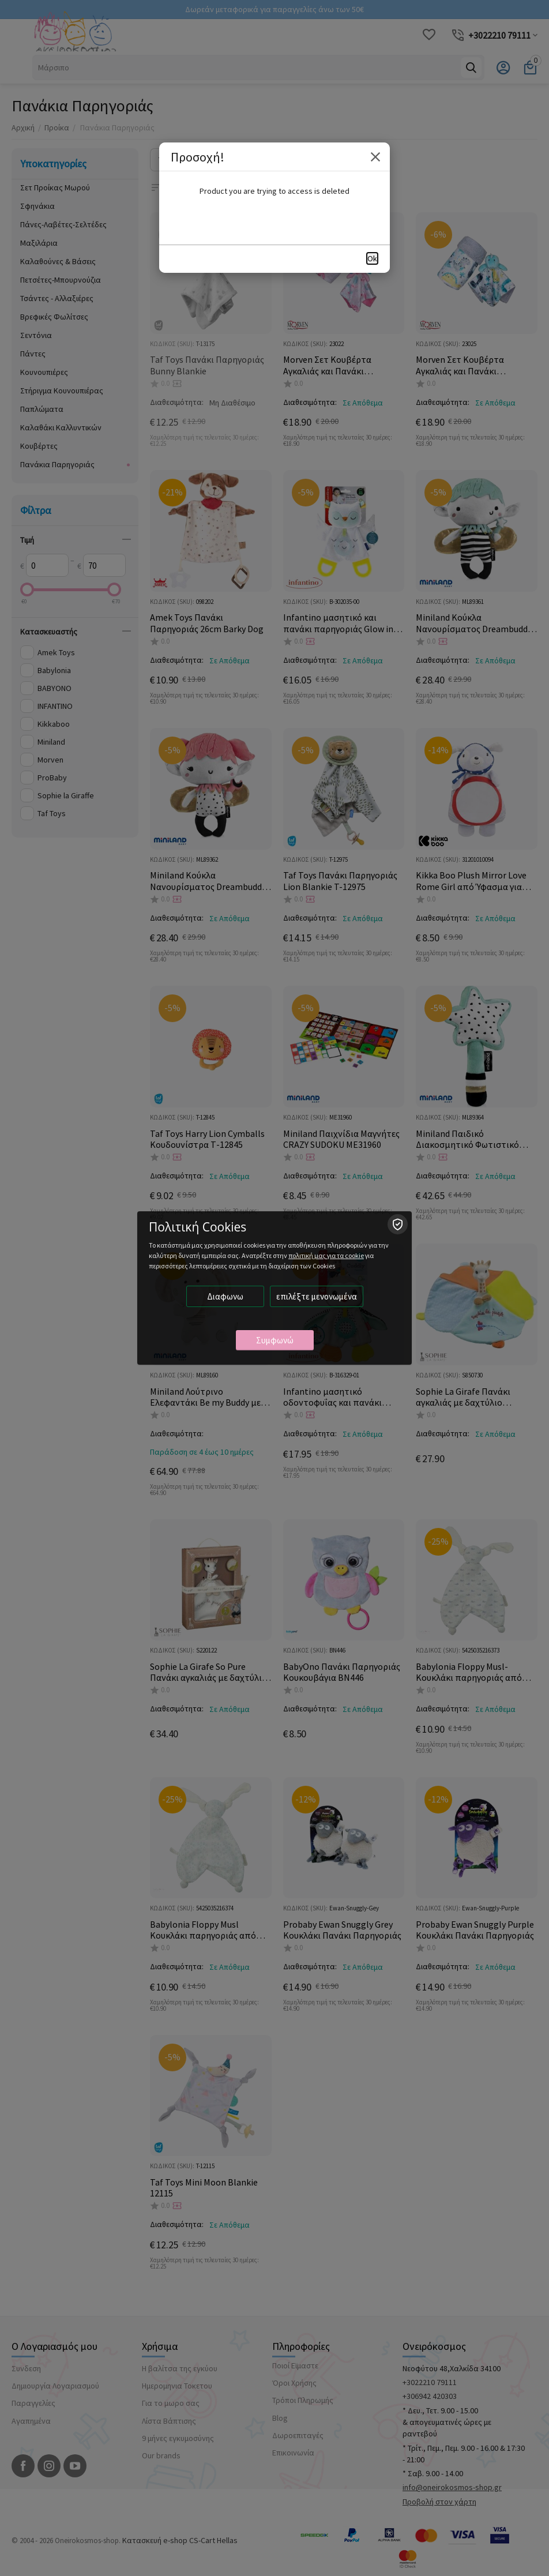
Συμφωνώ (275, 1340)
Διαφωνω (225, 1296)
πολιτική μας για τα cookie (326, 1255)
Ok (372, 258)
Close (375, 156)
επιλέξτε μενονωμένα (316, 1296)
